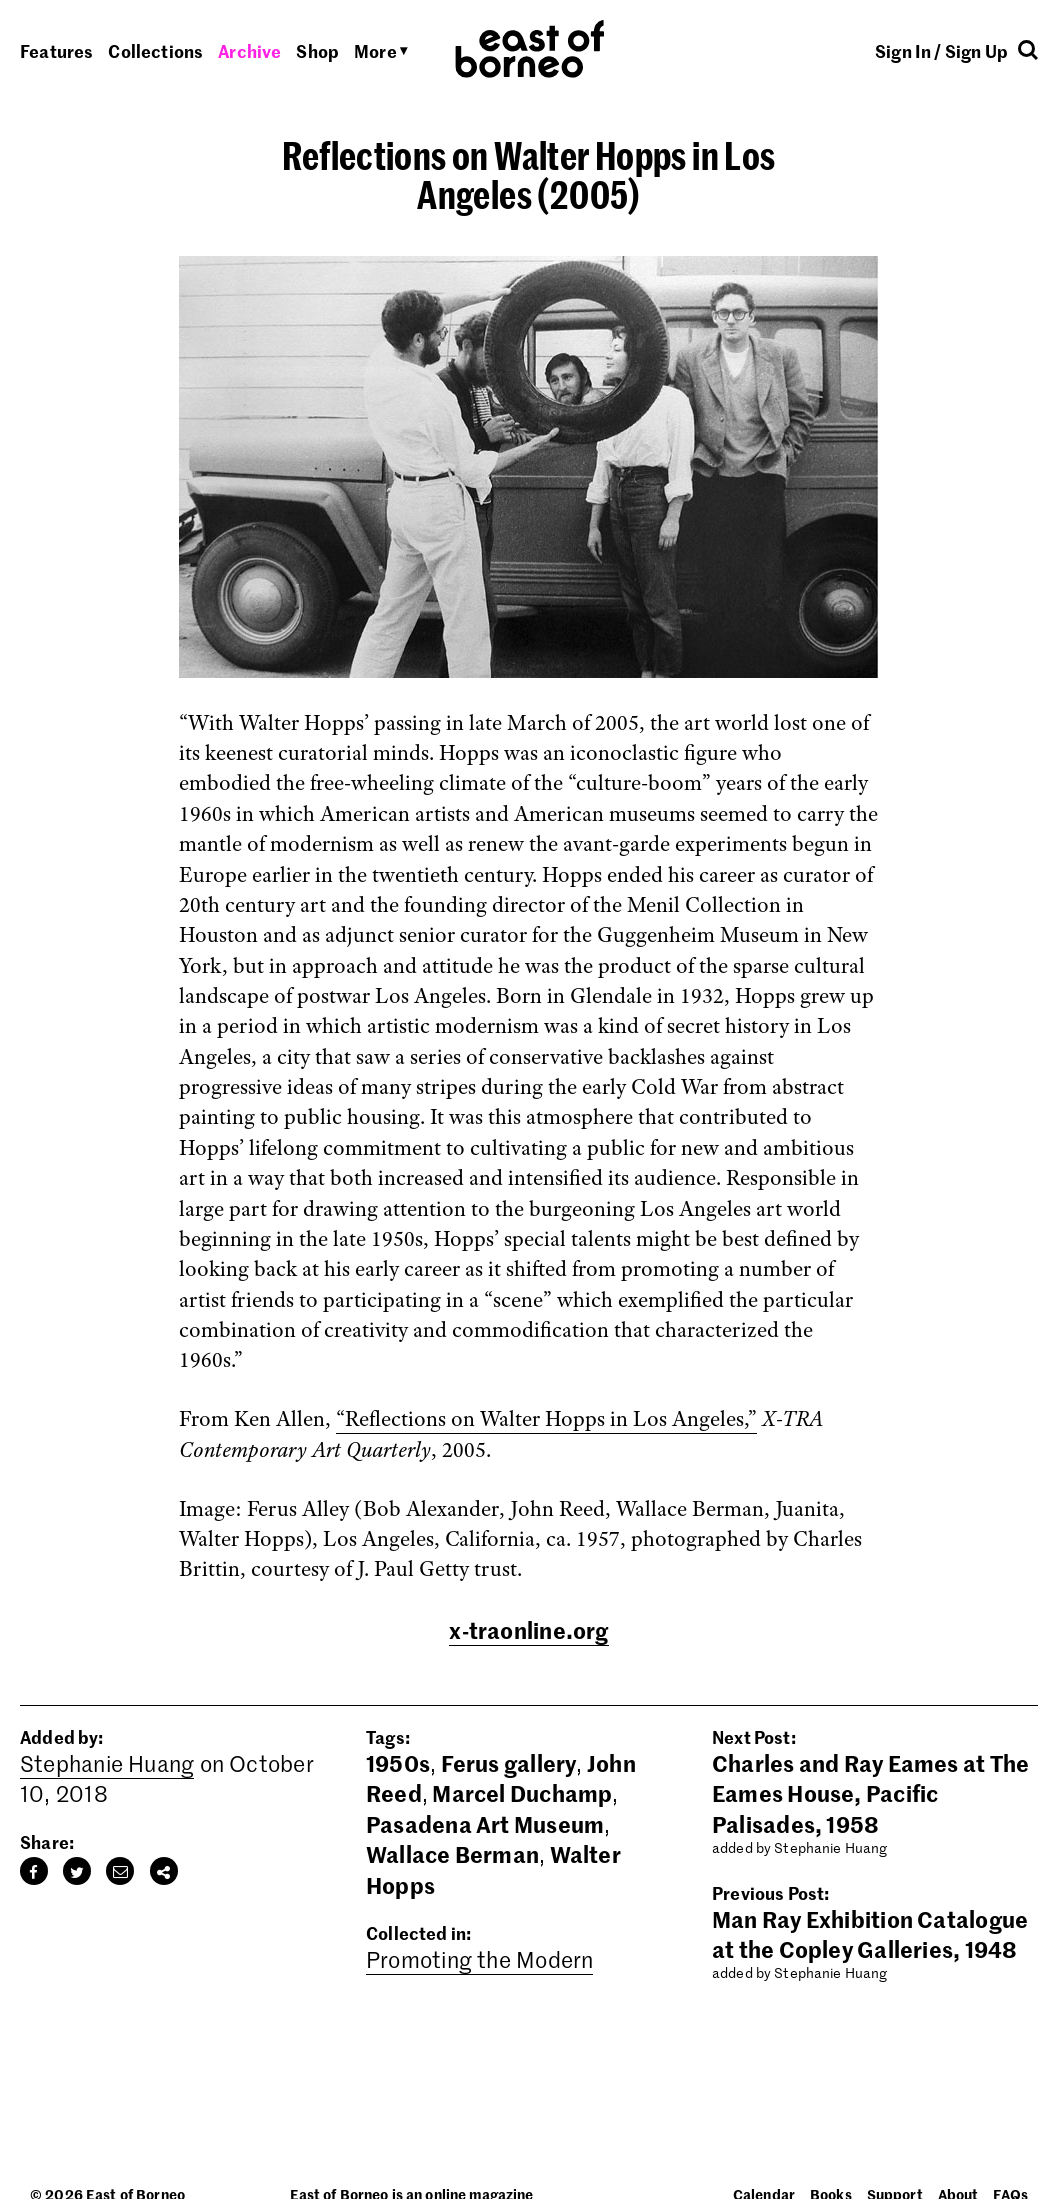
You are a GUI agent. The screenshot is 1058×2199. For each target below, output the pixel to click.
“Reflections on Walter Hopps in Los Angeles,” (546, 1419)
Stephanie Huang (107, 1763)
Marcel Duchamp (522, 1793)
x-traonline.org (528, 1630)
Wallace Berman (452, 1854)
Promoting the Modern (479, 1959)
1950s (398, 1763)
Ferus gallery (509, 1763)
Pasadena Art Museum (485, 1824)
